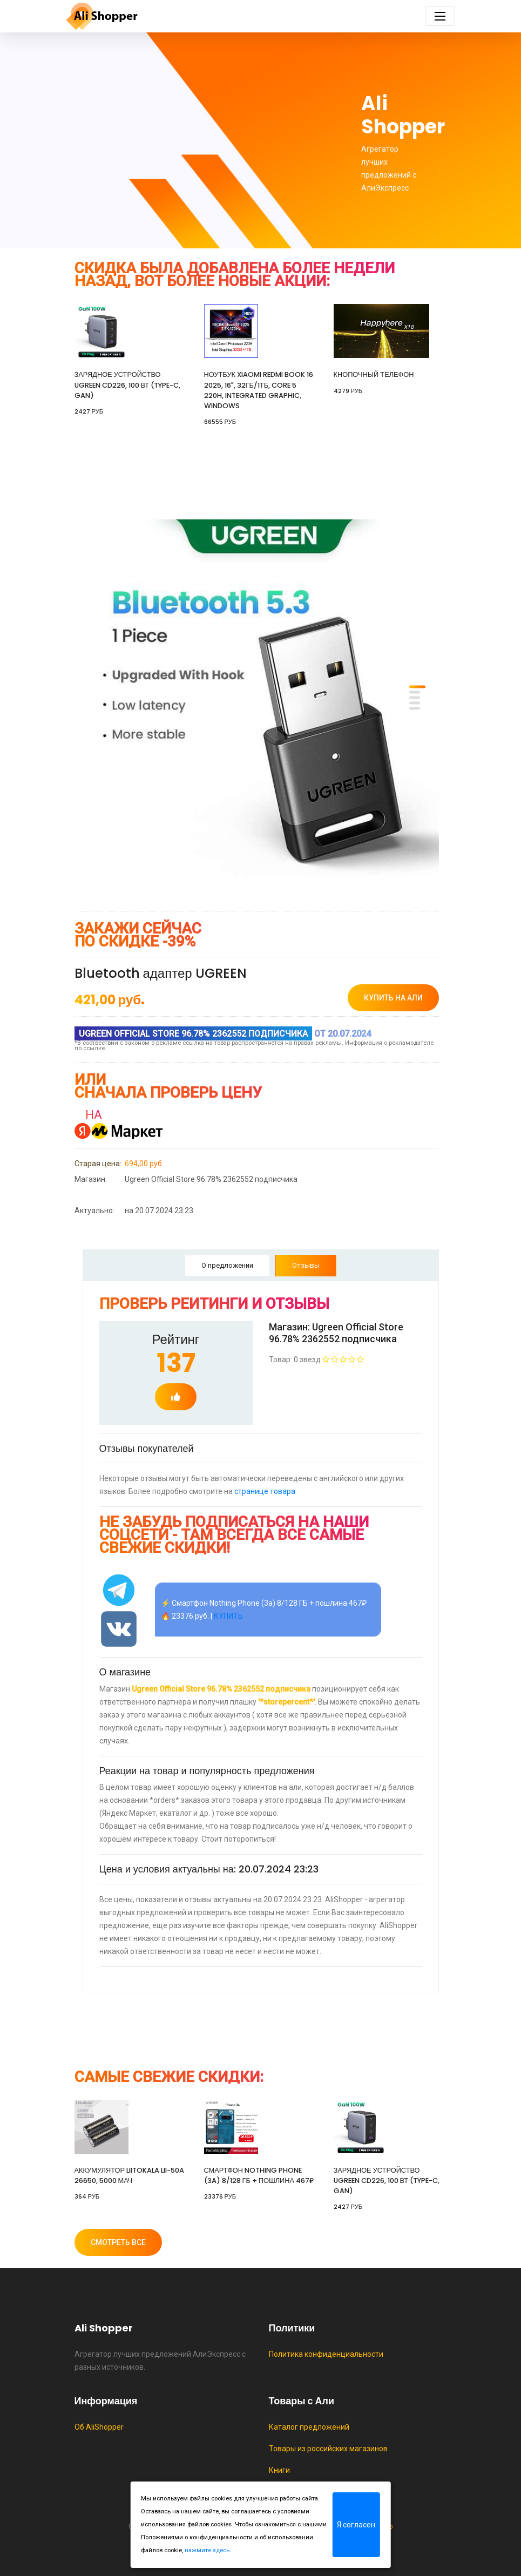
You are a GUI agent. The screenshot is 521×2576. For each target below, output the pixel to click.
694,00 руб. (119, 1163)
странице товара (264, 1491)
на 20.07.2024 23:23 (134, 1210)
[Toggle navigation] (440, 16)
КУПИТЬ (228, 1616)
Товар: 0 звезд (316, 1359)
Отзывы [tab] (306, 1265)
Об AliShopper (99, 2427)
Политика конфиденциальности (326, 2354)
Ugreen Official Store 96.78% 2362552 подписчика (186, 1179)
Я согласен (356, 2524)
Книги (279, 2470)
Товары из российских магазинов (328, 2448)
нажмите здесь (207, 2550)
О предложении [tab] (227, 1265)
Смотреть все (118, 2242)
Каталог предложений (309, 2427)
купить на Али (393, 997)
